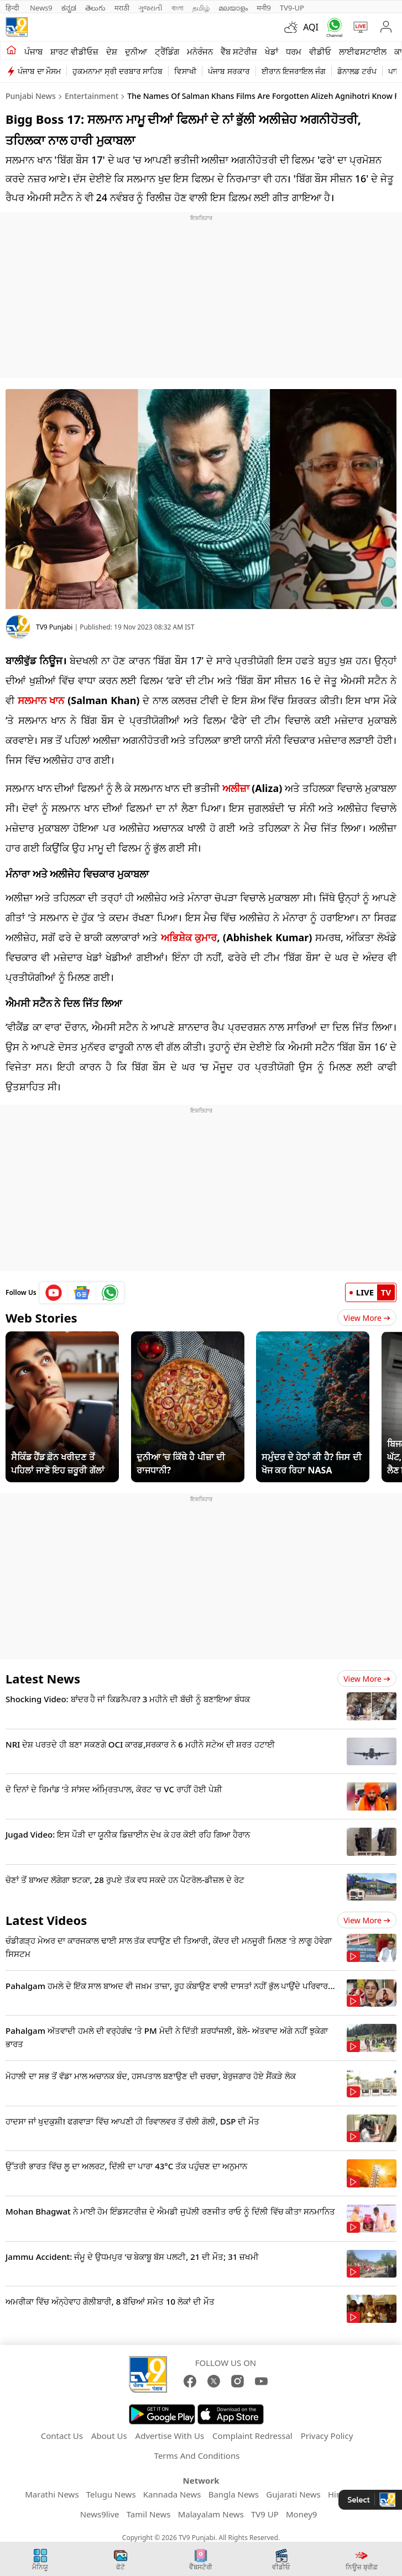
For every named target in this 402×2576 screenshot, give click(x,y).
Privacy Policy (327, 2435)
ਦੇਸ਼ (111, 51)
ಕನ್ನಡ (68, 8)
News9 (41, 8)
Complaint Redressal (252, 2435)
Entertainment (91, 96)
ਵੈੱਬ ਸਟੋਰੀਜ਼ (239, 51)
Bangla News (233, 2494)
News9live (99, 2514)
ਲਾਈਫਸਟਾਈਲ (363, 51)
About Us (109, 2435)
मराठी (121, 8)
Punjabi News (31, 96)
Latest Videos (46, 1920)
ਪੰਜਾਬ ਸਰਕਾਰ (229, 71)
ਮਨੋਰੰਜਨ (200, 51)
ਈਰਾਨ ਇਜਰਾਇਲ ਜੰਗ (294, 71)
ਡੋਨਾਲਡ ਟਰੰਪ (357, 71)
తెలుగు (95, 8)
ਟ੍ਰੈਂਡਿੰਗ (167, 51)
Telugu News (111, 2494)
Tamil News (149, 2514)
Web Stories (41, 1317)
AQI (311, 27)
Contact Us (62, 2435)
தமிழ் (201, 8)
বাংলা (177, 8)
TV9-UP (292, 8)
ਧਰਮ (293, 51)
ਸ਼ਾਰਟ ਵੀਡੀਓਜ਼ (74, 51)
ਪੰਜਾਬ (33, 51)
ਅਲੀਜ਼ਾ (235, 788)
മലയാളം (233, 8)
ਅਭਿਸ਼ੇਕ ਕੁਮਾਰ (189, 937)
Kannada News (172, 2494)
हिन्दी (13, 8)
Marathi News (52, 2494)
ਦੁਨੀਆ (136, 51)
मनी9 (264, 8)
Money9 (301, 2514)
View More (366, 1318)
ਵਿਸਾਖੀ (185, 71)
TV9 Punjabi (54, 627)
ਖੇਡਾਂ (271, 51)
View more (366, 1678)
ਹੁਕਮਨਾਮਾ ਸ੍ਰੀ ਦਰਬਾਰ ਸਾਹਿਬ (117, 71)
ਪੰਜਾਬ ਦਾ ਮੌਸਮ (39, 71)
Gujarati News (293, 2494)
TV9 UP (265, 2514)
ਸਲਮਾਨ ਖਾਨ (41, 700)
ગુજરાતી (150, 8)
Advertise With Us (169, 2435)
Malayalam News (211, 2514)
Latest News (43, 1678)
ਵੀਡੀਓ (320, 51)
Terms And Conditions (197, 2455)
